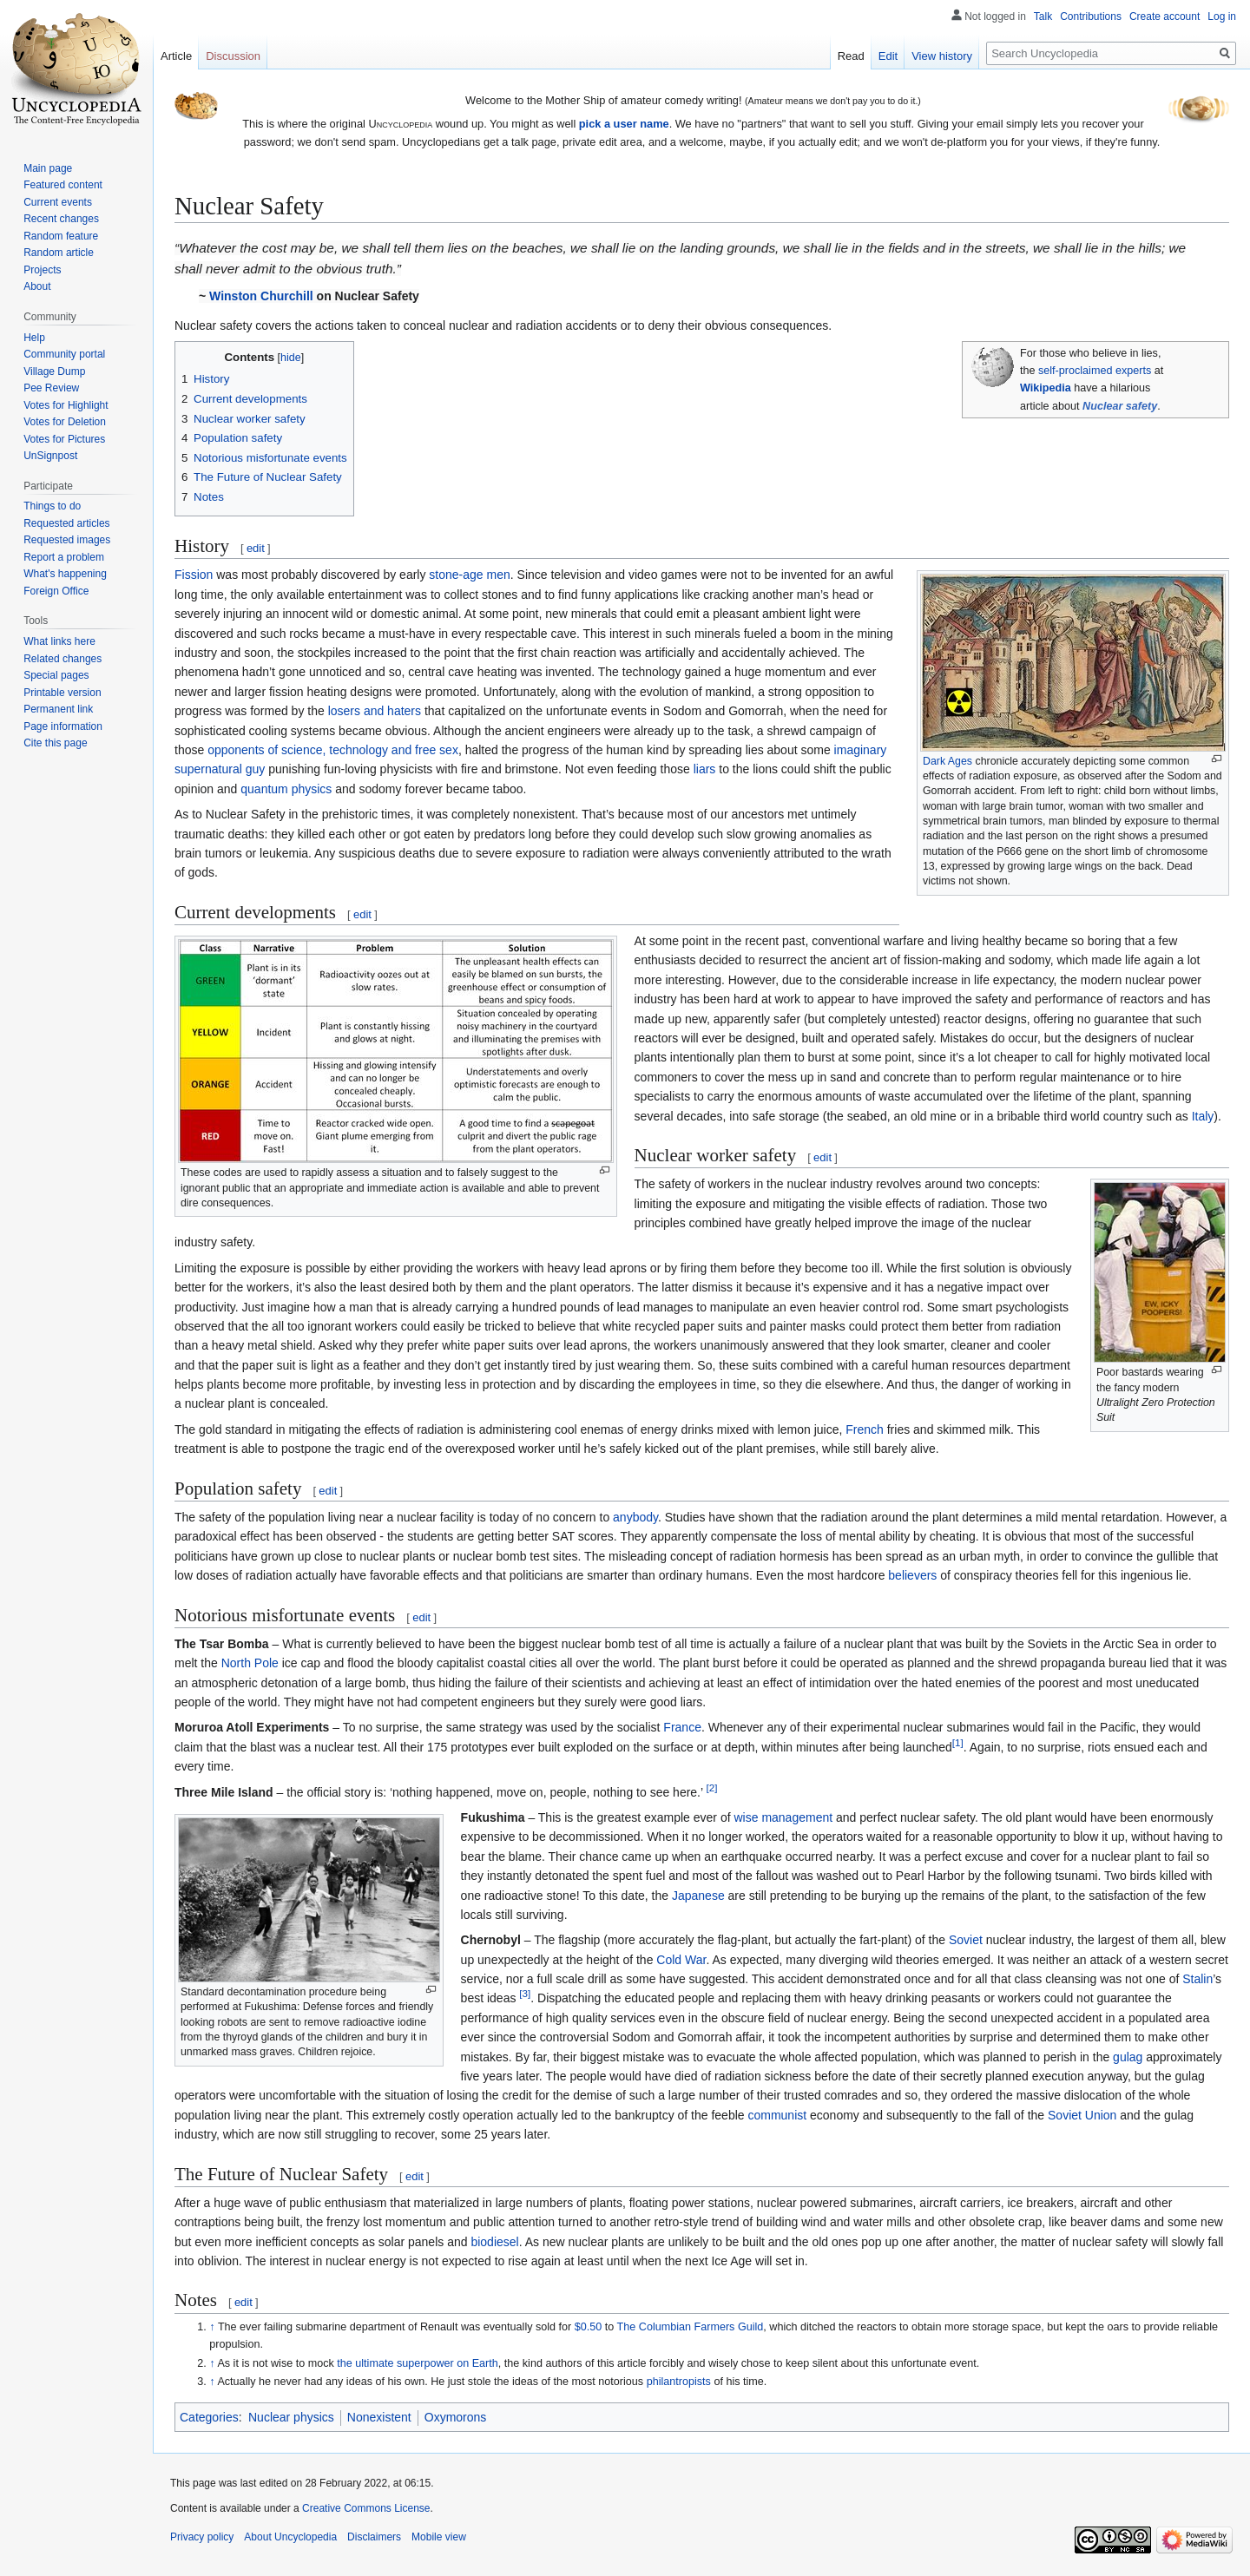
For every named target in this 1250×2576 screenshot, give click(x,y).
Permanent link (58, 709)
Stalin (1197, 1979)
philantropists (679, 2382)
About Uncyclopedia (290, 2537)
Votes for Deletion (64, 422)
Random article (58, 252)
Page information (62, 726)
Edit (888, 55)
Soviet (966, 1940)
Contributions (1091, 16)
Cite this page (55, 743)
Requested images (66, 540)
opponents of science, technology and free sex (332, 750)
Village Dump (54, 371)
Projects (42, 270)
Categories (209, 2417)
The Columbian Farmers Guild (690, 2327)
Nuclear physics (291, 2417)
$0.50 (588, 2327)
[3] (524, 1994)
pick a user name (624, 123)
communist (776, 2115)
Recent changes (61, 219)
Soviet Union (1082, 2115)
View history (941, 55)
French (864, 1429)
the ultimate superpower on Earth (417, 2363)
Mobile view (438, 2537)
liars (705, 769)
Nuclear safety (1119, 406)
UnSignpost (50, 456)
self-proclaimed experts (1094, 371)
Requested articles (66, 523)
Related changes (62, 659)
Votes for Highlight (65, 405)
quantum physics (286, 789)
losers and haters (374, 711)
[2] (711, 1787)
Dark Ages (947, 761)
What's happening (65, 574)
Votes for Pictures (64, 439)
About (36, 286)
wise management (783, 1817)
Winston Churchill (261, 296)
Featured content (62, 185)
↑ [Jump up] (211, 2327)
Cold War (681, 1960)
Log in (1221, 16)
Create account (1164, 16)
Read (851, 55)
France (682, 1727)
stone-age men (469, 575)
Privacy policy (202, 2537)
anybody (635, 1517)
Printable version (62, 693)
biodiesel (494, 2242)
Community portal (64, 354)
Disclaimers (374, 2537)
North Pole (250, 1663)
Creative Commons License (366, 2508)
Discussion (233, 55)
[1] (958, 1742)
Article (176, 55)
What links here (59, 641)
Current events (57, 202)
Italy (1203, 1116)
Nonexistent (379, 2417)
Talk (1043, 16)
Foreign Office (56, 591)
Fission (193, 575)
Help (34, 338)
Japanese (698, 1895)
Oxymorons (455, 2417)
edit (256, 548)
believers (912, 1575)
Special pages (56, 675)
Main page (47, 168)
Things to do (52, 506)
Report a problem (63, 557)
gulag (1127, 2057)
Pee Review (51, 388)
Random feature (60, 236)
